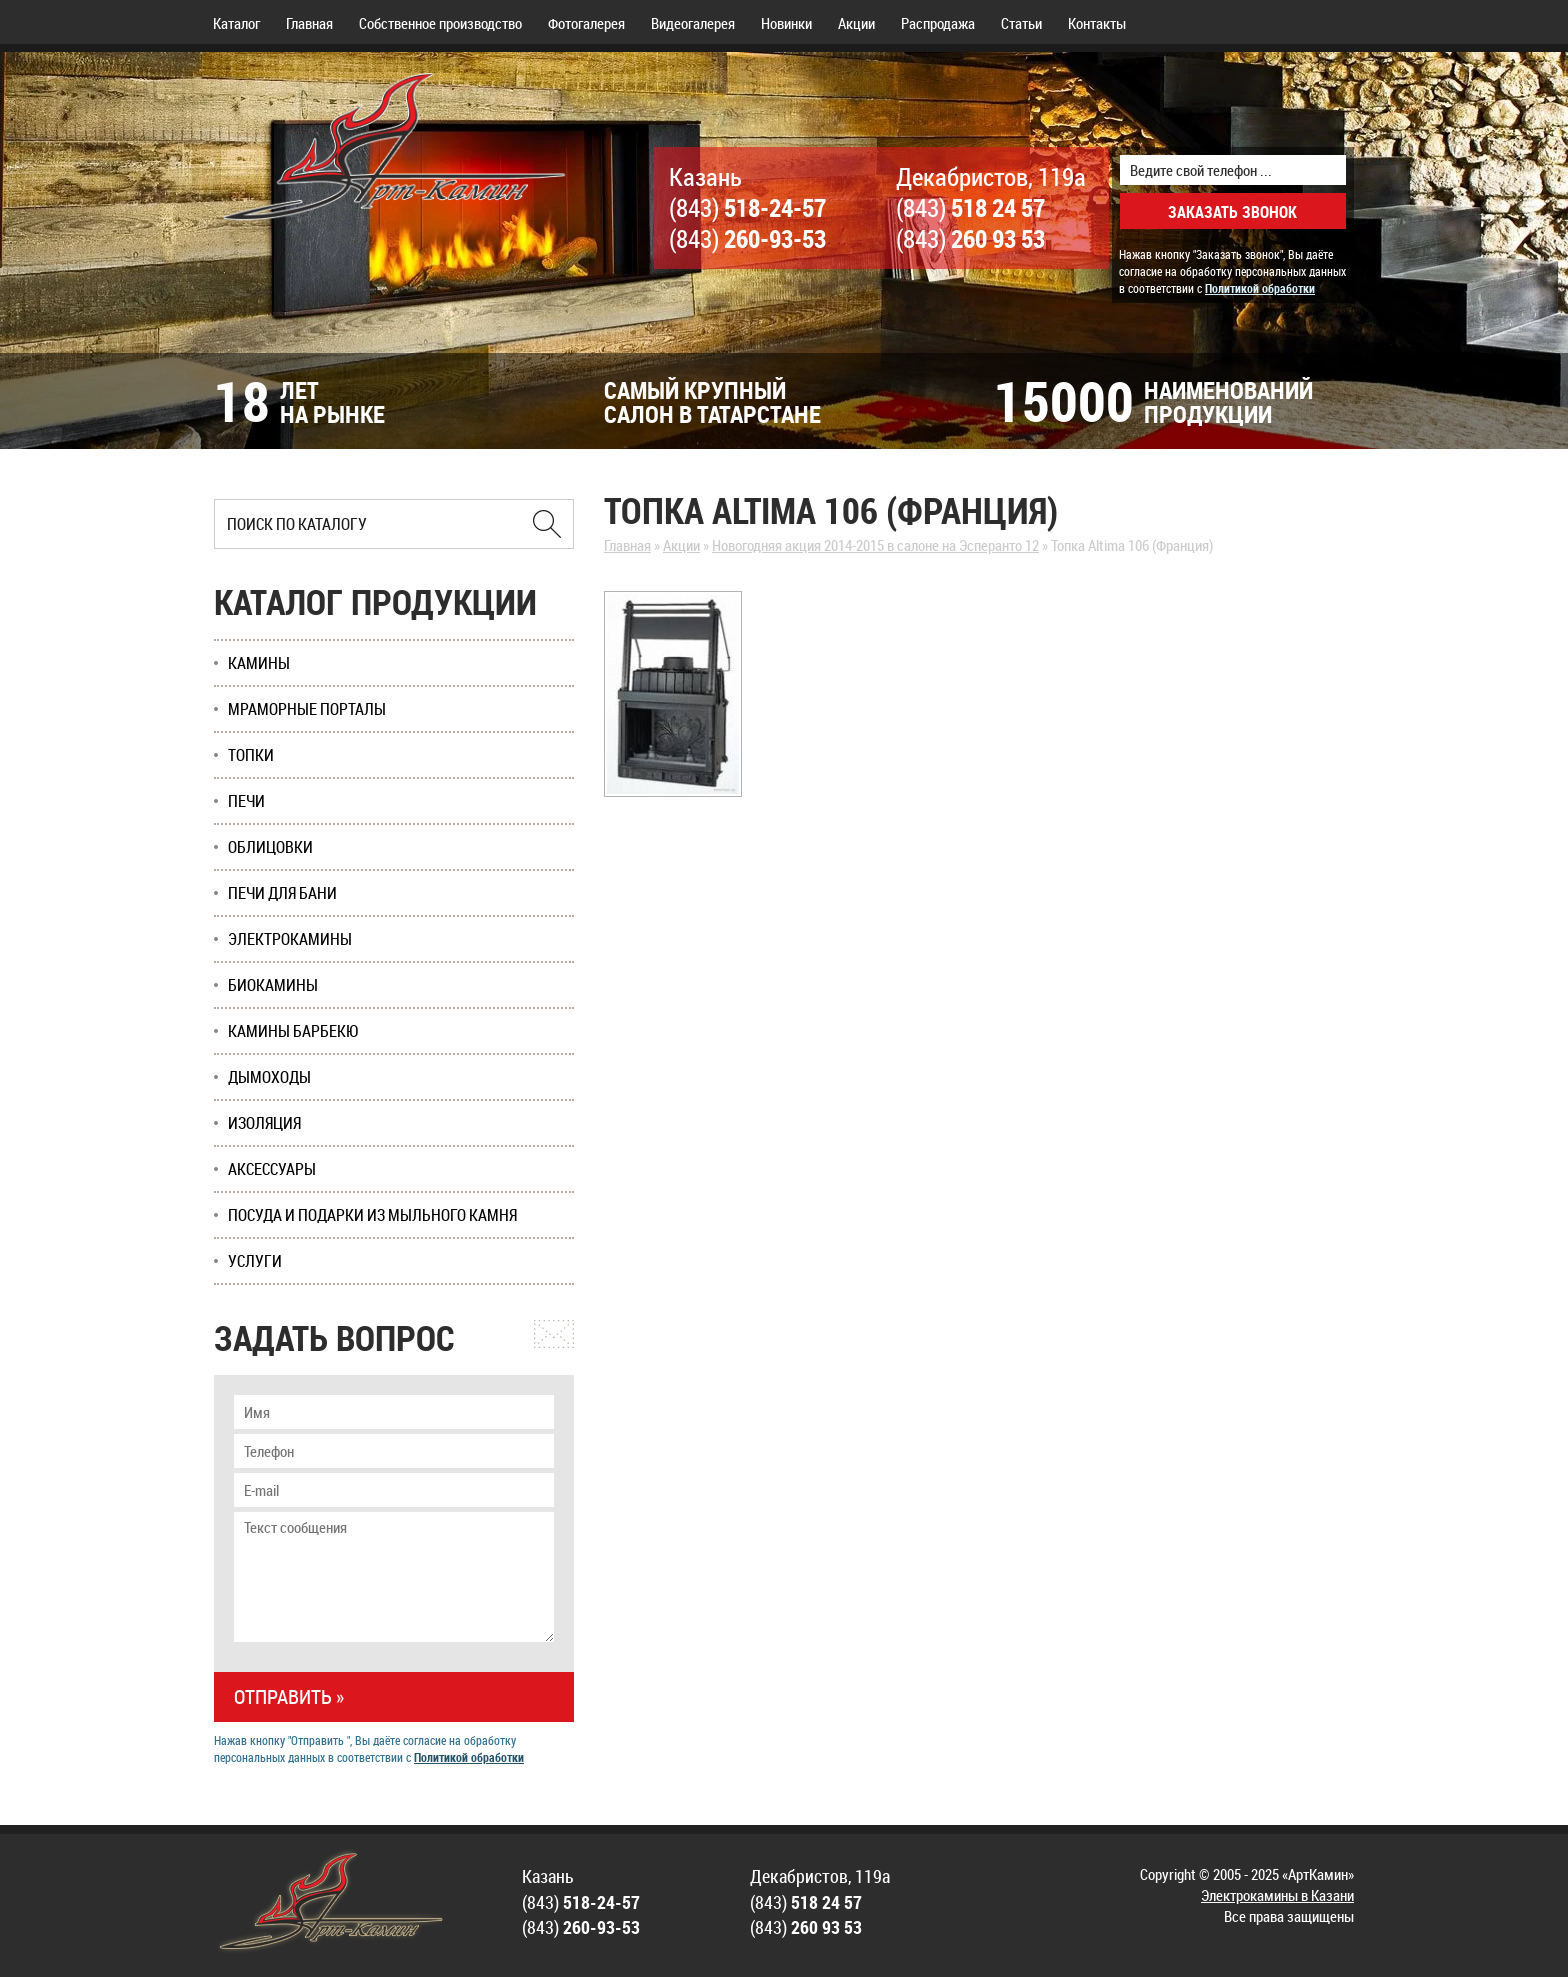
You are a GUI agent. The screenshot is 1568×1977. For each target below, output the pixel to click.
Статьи (1021, 23)
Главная (309, 23)
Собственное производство (440, 23)
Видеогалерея (693, 23)
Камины (259, 663)
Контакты (1097, 23)
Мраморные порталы (307, 709)
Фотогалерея (586, 23)
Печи (246, 801)
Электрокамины (290, 939)
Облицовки (270, 847)
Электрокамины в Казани (1277, 1895)
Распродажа (938, 23)
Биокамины (273, 985)
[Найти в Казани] (547, 524)
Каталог (236, 23)
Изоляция (264, 1123)
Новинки (786, 23)
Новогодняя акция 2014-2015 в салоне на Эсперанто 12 (875, 545)
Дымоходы (269, 1077)
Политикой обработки (1260, 288)
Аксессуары (272, 1169)
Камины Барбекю (293, 1031)
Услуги (255, 1261)
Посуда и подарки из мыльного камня (372, 1215)
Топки (251, 755)
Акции (856, 23)
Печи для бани (282, 893)
